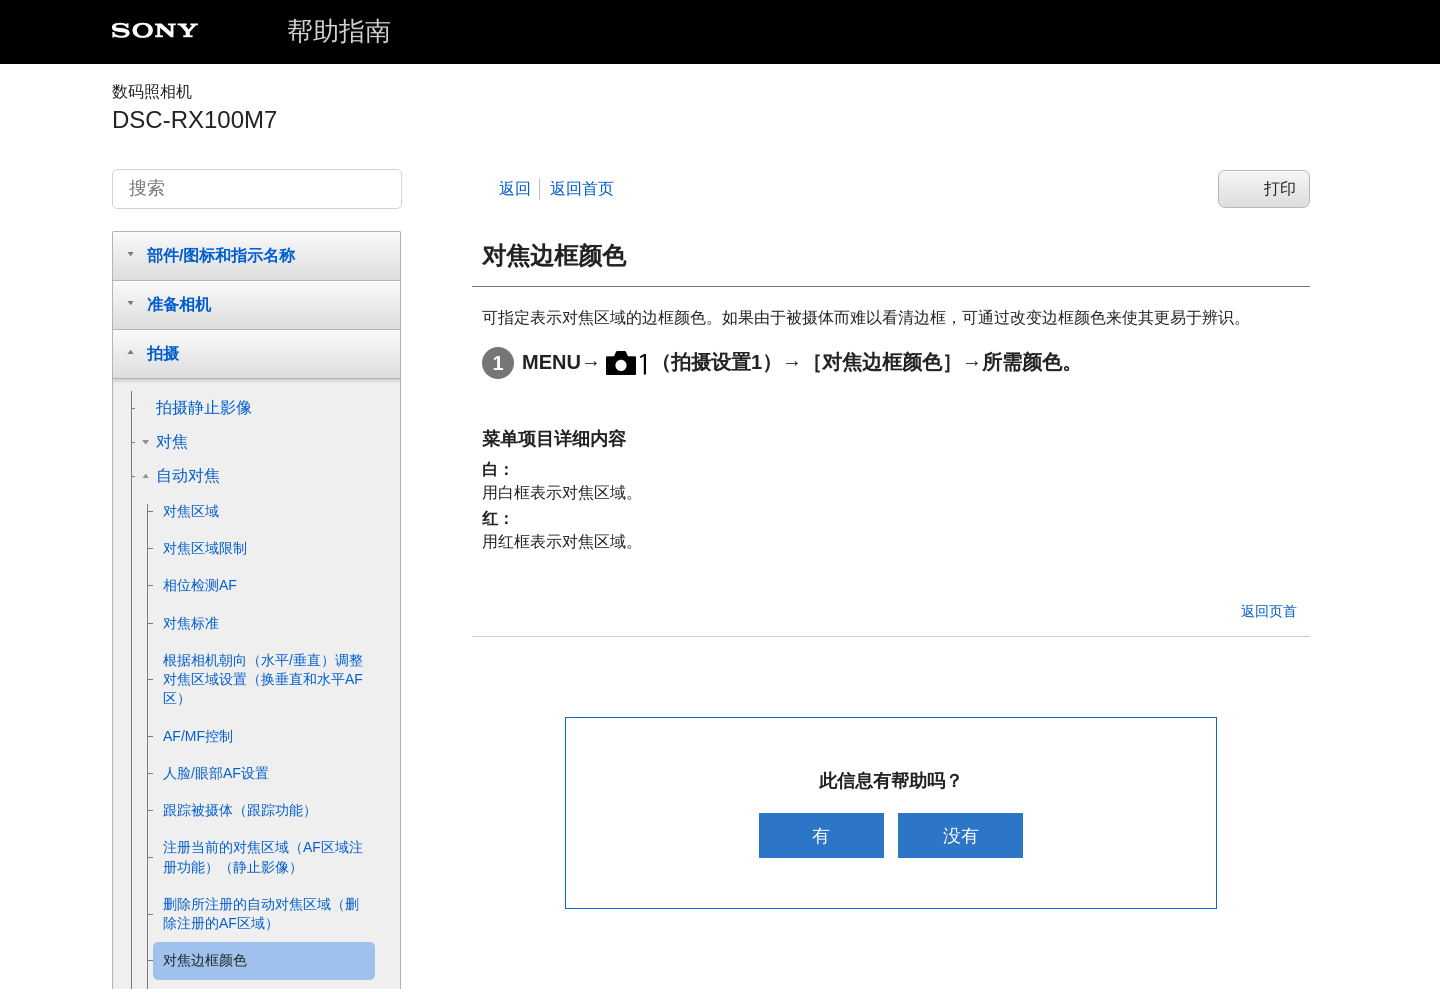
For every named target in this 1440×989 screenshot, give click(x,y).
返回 (515, 188)
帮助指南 (339, 31)
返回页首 (1269, 611)
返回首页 (582, 188)
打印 (1280, 188)
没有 (963, 835)
